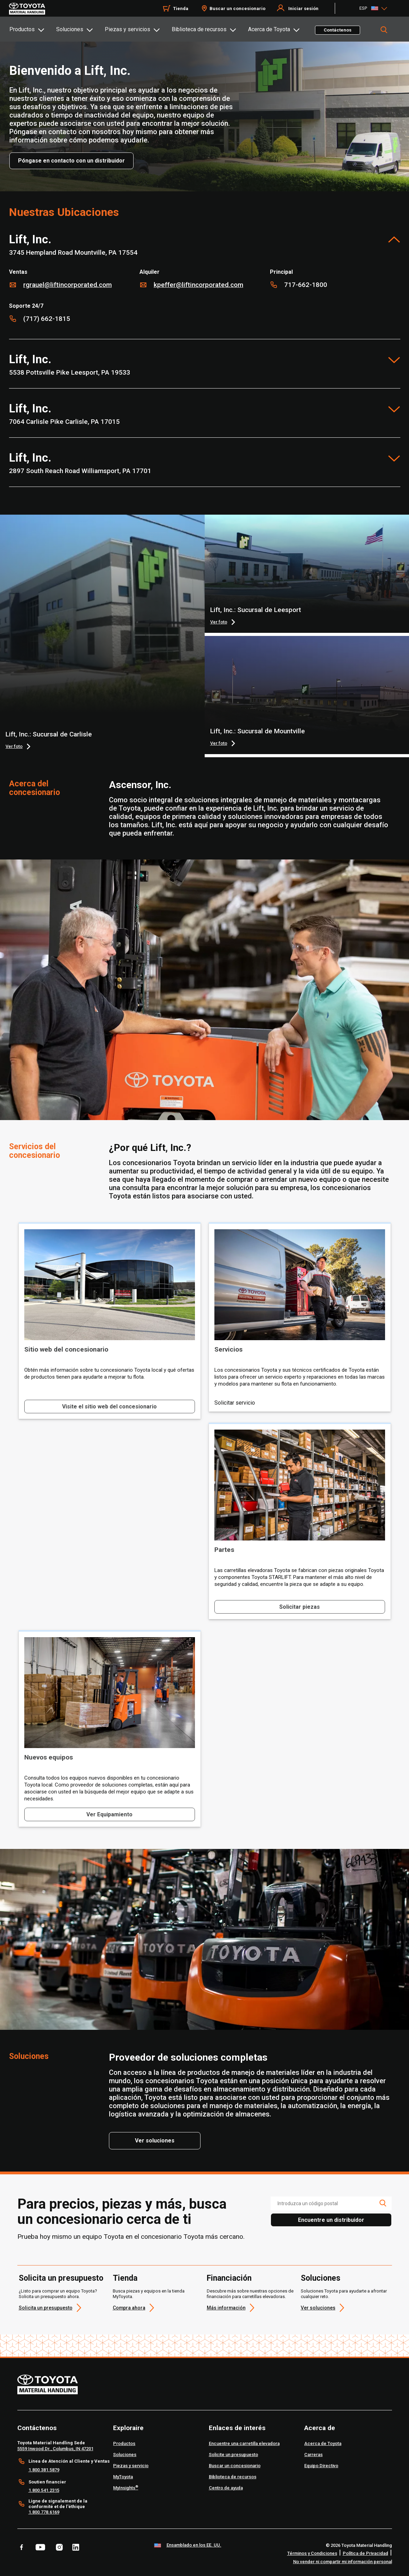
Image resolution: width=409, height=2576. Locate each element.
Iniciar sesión (303, 8)
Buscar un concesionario (237, 8)
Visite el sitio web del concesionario (109, 1406)
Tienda (125, 2278)
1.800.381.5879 (43, 2469)
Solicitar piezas (299, 1607)
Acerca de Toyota (269, 29)
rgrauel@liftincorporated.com (67, 285)
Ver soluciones (318, 2308)
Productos (22, 29)
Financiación (229, 2278)
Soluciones (69, 29)
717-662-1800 (305, 285)
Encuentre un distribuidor (331, 2220)
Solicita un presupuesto (61, 2278)
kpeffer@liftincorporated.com (198, 285)
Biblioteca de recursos (199, 29)
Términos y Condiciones (312, 2553)
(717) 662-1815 (46, 319)
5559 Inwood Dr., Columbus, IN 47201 (55, 2448)
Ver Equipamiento (109, 1814)
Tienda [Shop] (180, 8)
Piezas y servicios (127, 29)
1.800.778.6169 (43, 2512)
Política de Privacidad (365, 2553)
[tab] (32, 29)
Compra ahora (129, 2308)
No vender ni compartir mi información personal (342, 2561)
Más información (226, 2308)
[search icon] (382, 2203)
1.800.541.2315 (43, 2490)
